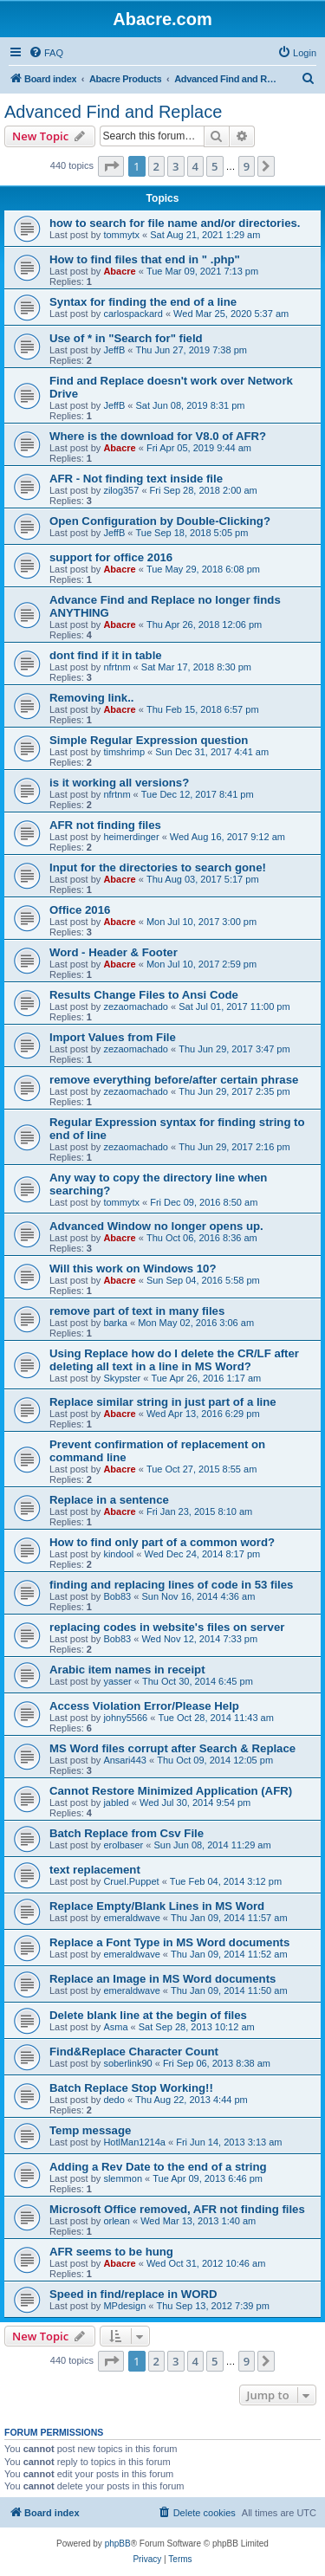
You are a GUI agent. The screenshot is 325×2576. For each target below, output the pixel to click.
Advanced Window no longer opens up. (156, 1226)
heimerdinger (131, 837)
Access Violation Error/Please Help (144, 1705)
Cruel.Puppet (131, 1881)
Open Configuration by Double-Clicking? (159, 521)
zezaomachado (135, 1006)
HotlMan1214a (134, 2142)
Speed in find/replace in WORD (133, 2294)
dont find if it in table (105, 655)
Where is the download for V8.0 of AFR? (157, 436)
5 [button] (214, 166)
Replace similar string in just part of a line (162, 1401)
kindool (118, 1554)
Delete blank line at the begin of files (148, 2015)
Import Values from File (112, 1037)
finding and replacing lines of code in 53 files (171, 1584)
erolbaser (123, 1845)
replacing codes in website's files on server (166, 1627)
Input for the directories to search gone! (157, 867)
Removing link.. (91, 697)
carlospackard (132, 313)
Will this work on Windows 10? (132, 1268)
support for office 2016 (110, 557)
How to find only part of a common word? (162, 1542)
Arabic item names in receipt (127, 1669)
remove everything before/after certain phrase (173, 1079)
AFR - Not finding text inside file (136, 478)
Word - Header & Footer (113, 952)
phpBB (118, 2543)
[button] (111, 166)
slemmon (122, 2178)
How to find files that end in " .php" (144, 259)
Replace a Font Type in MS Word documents (169, 1942)
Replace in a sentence (109, 1499)
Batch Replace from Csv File (126, 1833)
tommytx (121, 235)
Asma (115, 2027)
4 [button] (195, 166)
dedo (113, 2099)
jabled (115, 1802)
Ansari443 (124, 1760)
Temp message (90, 2130)
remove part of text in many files (136, 1310)
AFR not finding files (105, 825)
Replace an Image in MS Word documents (162, 1978)
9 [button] (247, 166)
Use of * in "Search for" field (126, 338)
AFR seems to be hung (111, 2251)
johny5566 (125, 1717)
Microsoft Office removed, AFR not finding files (177, 2209)
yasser (117, 1681)
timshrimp (124, 752)
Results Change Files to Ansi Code (143, 994)
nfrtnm (116, 667)
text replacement (94, 1869)
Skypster (121, 1378)
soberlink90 (127, 2063)
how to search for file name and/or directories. (174, 223)
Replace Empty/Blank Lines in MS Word (156, 1906)
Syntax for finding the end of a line (143, 301)
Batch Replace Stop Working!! (131, 2087)
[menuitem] (46, 52)
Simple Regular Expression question (148, 740)
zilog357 (121, 490)
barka (115, 1322)
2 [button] (156, 166)
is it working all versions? (119, 782)
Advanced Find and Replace (113, 111)
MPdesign (124, 2306)
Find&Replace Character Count (133, 2051)
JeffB (114, 350)
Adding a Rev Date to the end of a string (158, 2166)
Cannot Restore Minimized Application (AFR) (170, 1790)
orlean (116, 2221)
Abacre (119, 271)
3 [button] (175, 166)
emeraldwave (131, 1918)
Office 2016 (79, 909)
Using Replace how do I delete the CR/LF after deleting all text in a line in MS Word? (174, 1360)
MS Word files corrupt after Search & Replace (172, 1748)
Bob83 (117, 1596)
